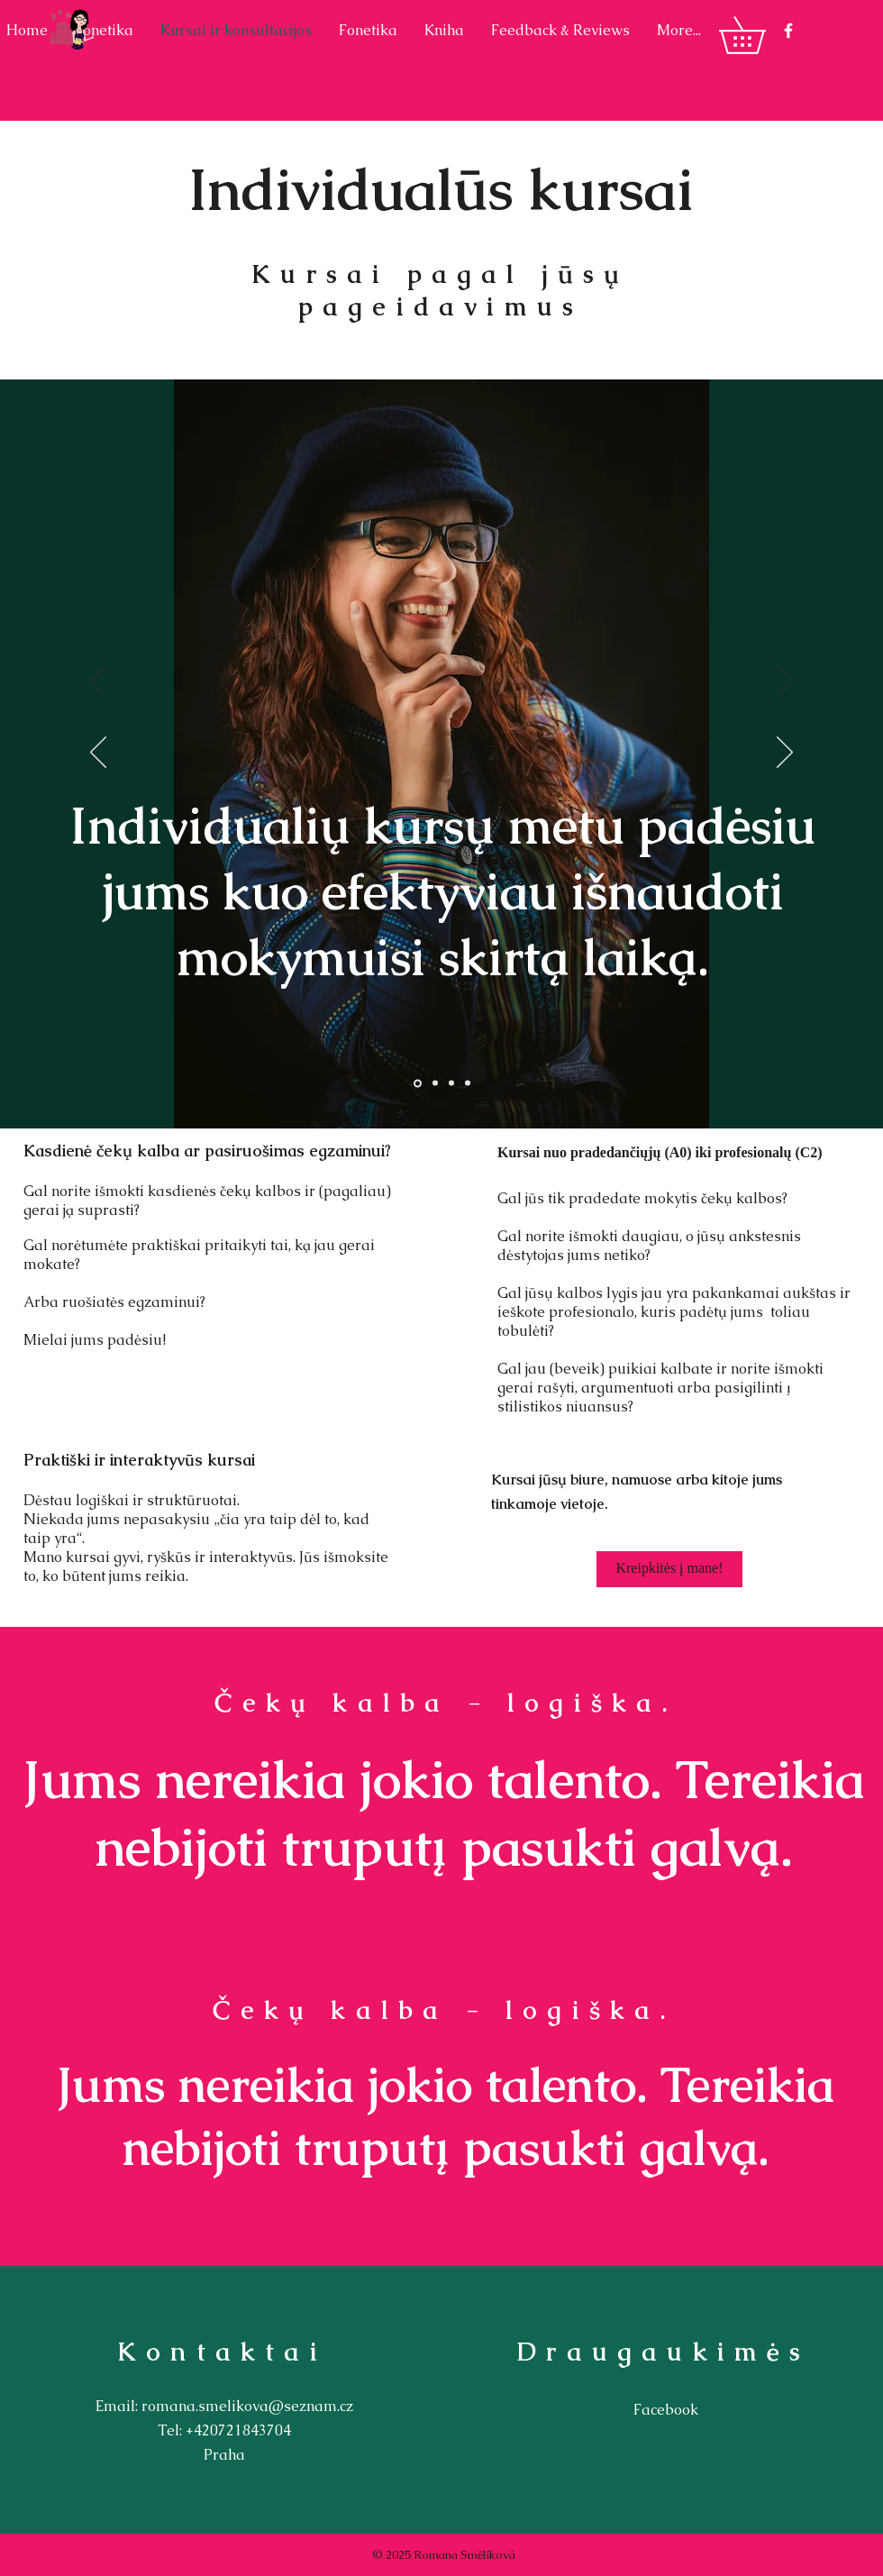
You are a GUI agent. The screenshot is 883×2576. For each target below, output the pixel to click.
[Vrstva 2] (435, 1083)
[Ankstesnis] (97, 682)
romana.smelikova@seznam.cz (247, 2406)
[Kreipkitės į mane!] (669, 1569)
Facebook (665, 2409)
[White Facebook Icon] (788, 31)
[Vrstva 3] (451, 1083)
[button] (760, 35)
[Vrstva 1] (418, 1083)
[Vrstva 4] (467, 1083)
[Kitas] (785, 682)
